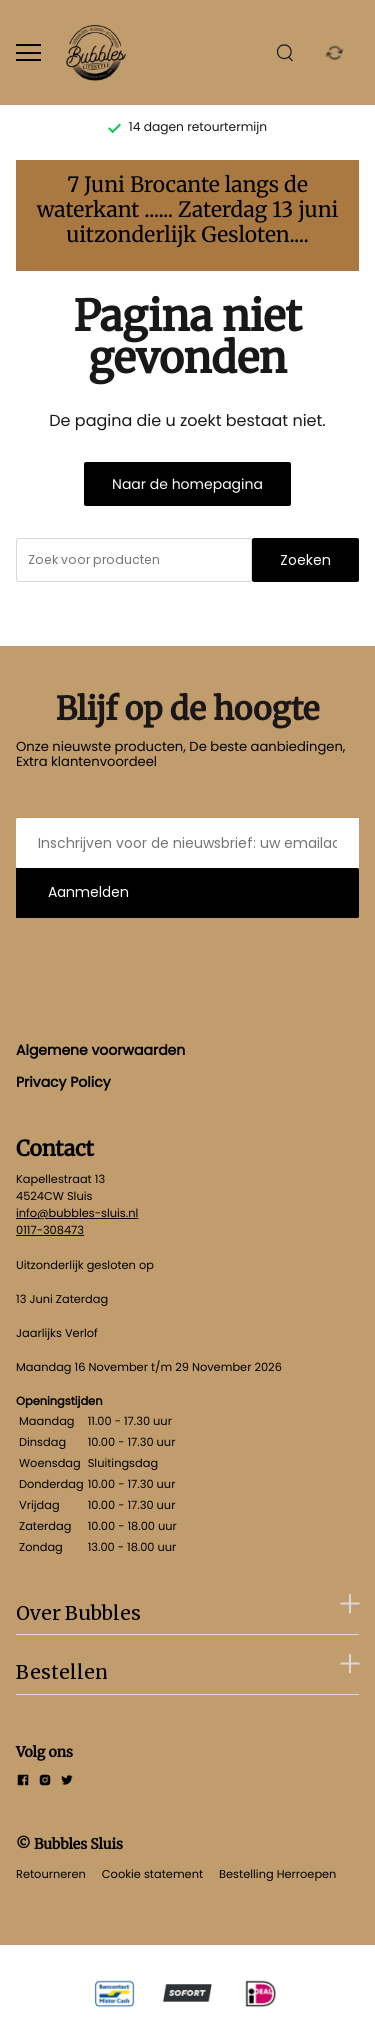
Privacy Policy (63, 1082)
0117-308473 (50, 1230)
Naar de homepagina (187, 484)
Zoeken (305, 560)
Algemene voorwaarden (100, 1050)
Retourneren (51, 1874)
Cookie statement (152, 1874)
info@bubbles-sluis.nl (77, 1213)
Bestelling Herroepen (277, 1874)
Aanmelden (88, 892)
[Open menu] (28, 52)
